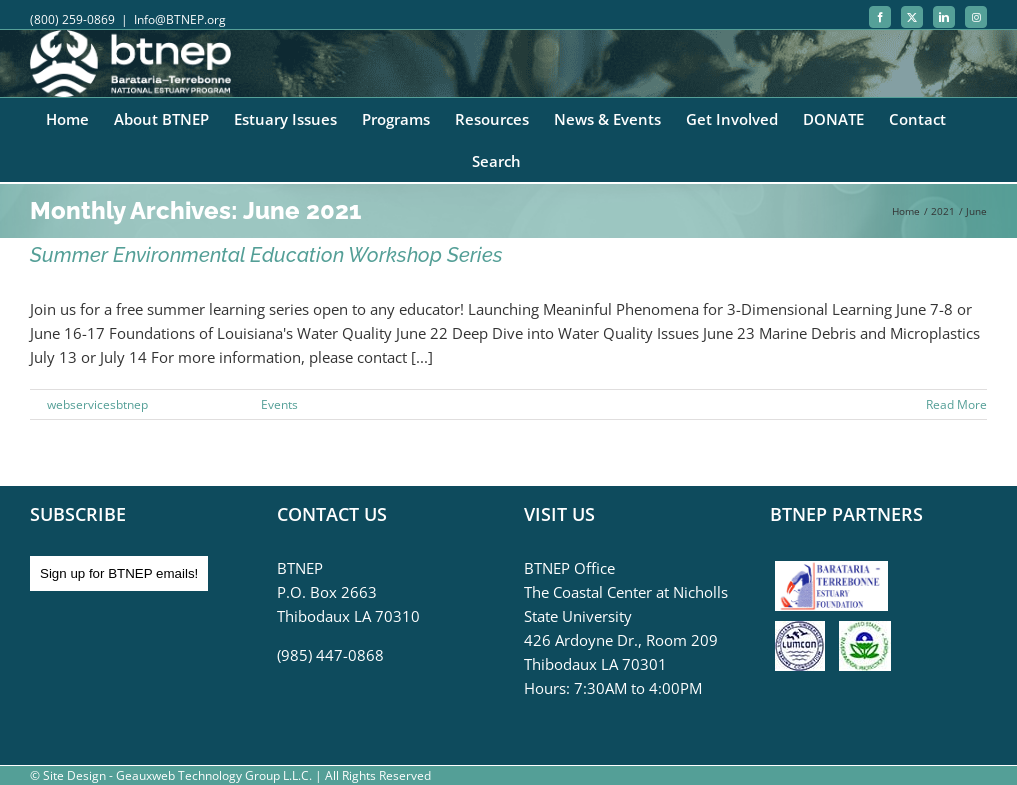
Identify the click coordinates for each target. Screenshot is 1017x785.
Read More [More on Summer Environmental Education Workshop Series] (956, 404)
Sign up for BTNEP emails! (119, 573)
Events (279, 404)
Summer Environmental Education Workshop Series (266, 255)
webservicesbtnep (97, 404)
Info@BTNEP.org (180, 19)
